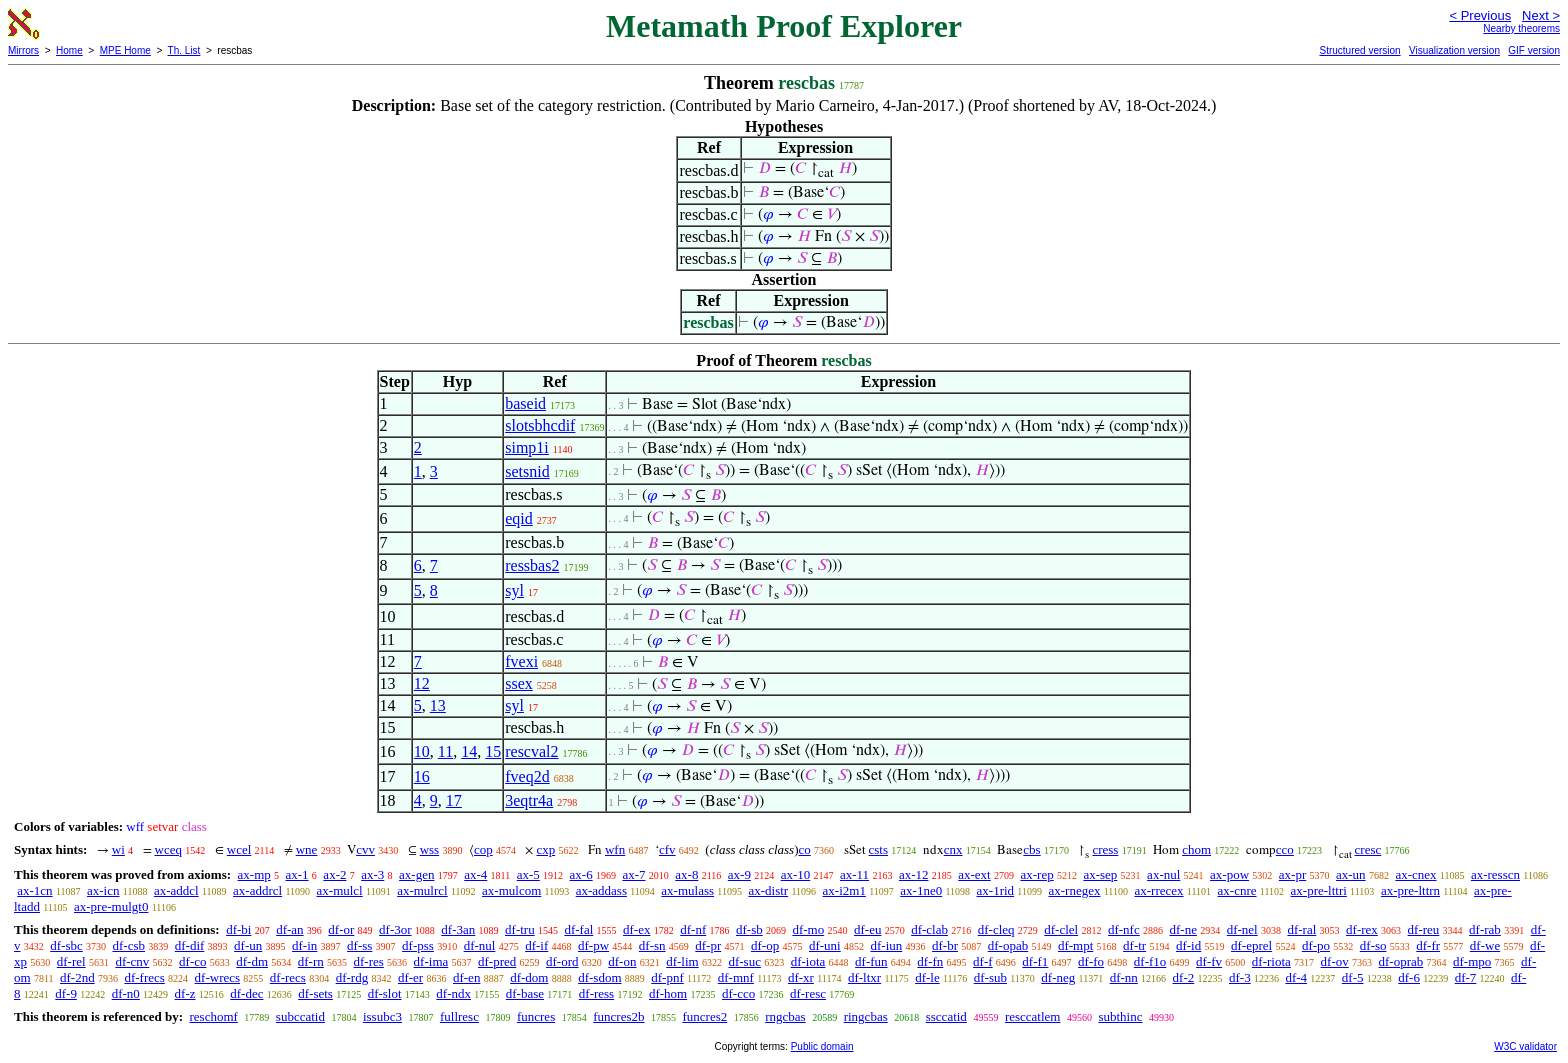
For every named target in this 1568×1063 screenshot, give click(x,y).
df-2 (1184, 977)
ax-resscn (1495, 874)
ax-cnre (1237, 890)
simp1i (527, 447)
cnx (953, 849)
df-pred (497, 961)
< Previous (1480, 15)
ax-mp (254, 874)
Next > (1541, 15)
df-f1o (1150, 961)
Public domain (822, 1046)
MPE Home (125, 50)
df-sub (990, 977)
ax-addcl (176, 890)
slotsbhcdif (540, 425)
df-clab (929, 929)
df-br (945, 945)
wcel (239, 849)
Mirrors (23, 50)
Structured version (1359, 50)
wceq (168, 849)
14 (469, 751)
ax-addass (601, 890)
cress (1105, 849)
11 (445, 751)
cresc (1368, 849)
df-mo (808, 929)
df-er (410, 977)
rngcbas (785, 1016)
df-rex (1362, 929)
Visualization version (1454, 50)
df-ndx (453, 993)
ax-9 (739, 874)
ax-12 (914, 874)
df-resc (808, 993)
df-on (622, 961)
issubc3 (382, 1016)
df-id (1188, 945)
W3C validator (1525, 1046)
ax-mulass (687, 890)
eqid (519, 518)
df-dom (529, 977)
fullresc (459, 1016)
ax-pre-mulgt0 (111, 906)
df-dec (246, 993)
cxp (545, 849)
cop (483, 849)
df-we (1485, 945)
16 (422, 776)
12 (422, 683)
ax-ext (974, 874)
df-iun (886, 945)
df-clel (1061, 929)
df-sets (315, 993)
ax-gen (416, 874)
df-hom (668, 993)
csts (879, 849)
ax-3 (372, 874)
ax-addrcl (257, 890)
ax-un (1351, 874)
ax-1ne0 (921, 890)
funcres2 (704, 1016)
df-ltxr (864, 977)
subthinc (1120, 1016)
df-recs (288, 977)
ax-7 (633, 874)
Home (69, 50)
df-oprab (1401, 961)
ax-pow (1229, 874)
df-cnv (132, 961)
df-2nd (77, 977)
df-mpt (1075, 945)
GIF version (1534, 50)
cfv (667, 849)
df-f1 (1035, 961)
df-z (185, 993)
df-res (369, 961)
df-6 (1409, 977)
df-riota (1271, 961)
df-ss (359, 945)
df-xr (801, 977)
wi (118, 849)
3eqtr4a (529, 800)
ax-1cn (34, 890)
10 (422, 751)
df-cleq (996, 929)
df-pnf (667, 977)
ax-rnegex (1074, 890)
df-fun (871, 961)
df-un (248, 945)
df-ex (636, 929)
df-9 (66, 993)
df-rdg (352, 977)
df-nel (1242, 929)
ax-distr (768, 890)
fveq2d (527, 776)
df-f (983, 961)
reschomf (213, 1016)
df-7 (1466, 977)
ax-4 (475, 874)
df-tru (520, 929)
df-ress (596, 993)
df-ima (431, 961)
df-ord (562, 961)
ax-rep (1036, 874)
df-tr (1134, 945)
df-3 (1240, 977)
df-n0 (126, 993)
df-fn (930, 961)
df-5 (1353, 977)
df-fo (1091, 961)
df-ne (1182, 929)
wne (307, 849)
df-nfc (1124, 929)
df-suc (744, 961)
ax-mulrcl (422, 890)
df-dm (252, 961)
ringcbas (866, 1016)
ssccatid (946, 1016)
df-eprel (1251, 945)
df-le (927, 977)
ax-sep (1100, 874)
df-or (341, 929)
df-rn (311, 961)
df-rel (71, 961)
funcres (536, 1016)
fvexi (521, 661)
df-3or (395, 929)
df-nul (480, 945)
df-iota (808, 961)
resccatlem (1033, 1016)
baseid (525, 403)
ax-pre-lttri (1319, 890)
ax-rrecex (1158, 890)
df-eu (867, 929)
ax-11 (854, 874)
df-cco (738, 993)
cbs (1031, 849)
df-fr (1428, 945)
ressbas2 (532, 565)
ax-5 (528, 874)
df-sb (749, 929)
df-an (289, 929)
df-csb (129, 945)
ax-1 (297, 874)
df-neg (1058, 977)
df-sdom (599, 977)
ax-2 (334, 874)
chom (1196, 849)
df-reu (1424, 929)
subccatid (300, 1016)
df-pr (708, 945)
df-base (525, 993)
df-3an (458, 929)
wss (430, 849)
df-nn (1124, 977)
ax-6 (581, 874)
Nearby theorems (1521, 28)
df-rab (1485, 929)
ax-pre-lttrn (1410, 890)
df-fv (1209, 961)
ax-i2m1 (844, 890)
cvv (365, 849)
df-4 (1296, 977)
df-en (466, 977)
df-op (765, 945)
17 (454, 800)
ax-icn (103, 890)
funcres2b (618, 1016)
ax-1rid (996, 890)
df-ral (1301, 929)
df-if (536, 945)
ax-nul (1163, 874)
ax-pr (1292, 874)
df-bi (238, 929)
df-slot (385, 993)
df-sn (652, 945)
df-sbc (66, 945)
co (805, 849)
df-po (1316, 945)
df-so (1373, 945)
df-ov (1335, 961)
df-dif (190, 945)
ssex (519, 683)
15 (493, 751)
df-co (192, 961)
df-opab (1008, 945)
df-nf (693, 929)
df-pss (418, 945)
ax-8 (686, 874)
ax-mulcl (340, 890)
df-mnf (736, 977)
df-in (304, 945)
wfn (615, 849)
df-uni (825, 945)
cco (1285, 849)
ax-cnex (1415, 874)
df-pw (593, 945)
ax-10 (796, 874)
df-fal (578, 929)
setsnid (527, 471)
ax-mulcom (511, 890)
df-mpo (1472, 961)
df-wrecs (217, 977)
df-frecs (144, 977)
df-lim (682, 961)
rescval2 (531, 751)
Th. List (184, 50)
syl (514, 590)
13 (438, 705)
